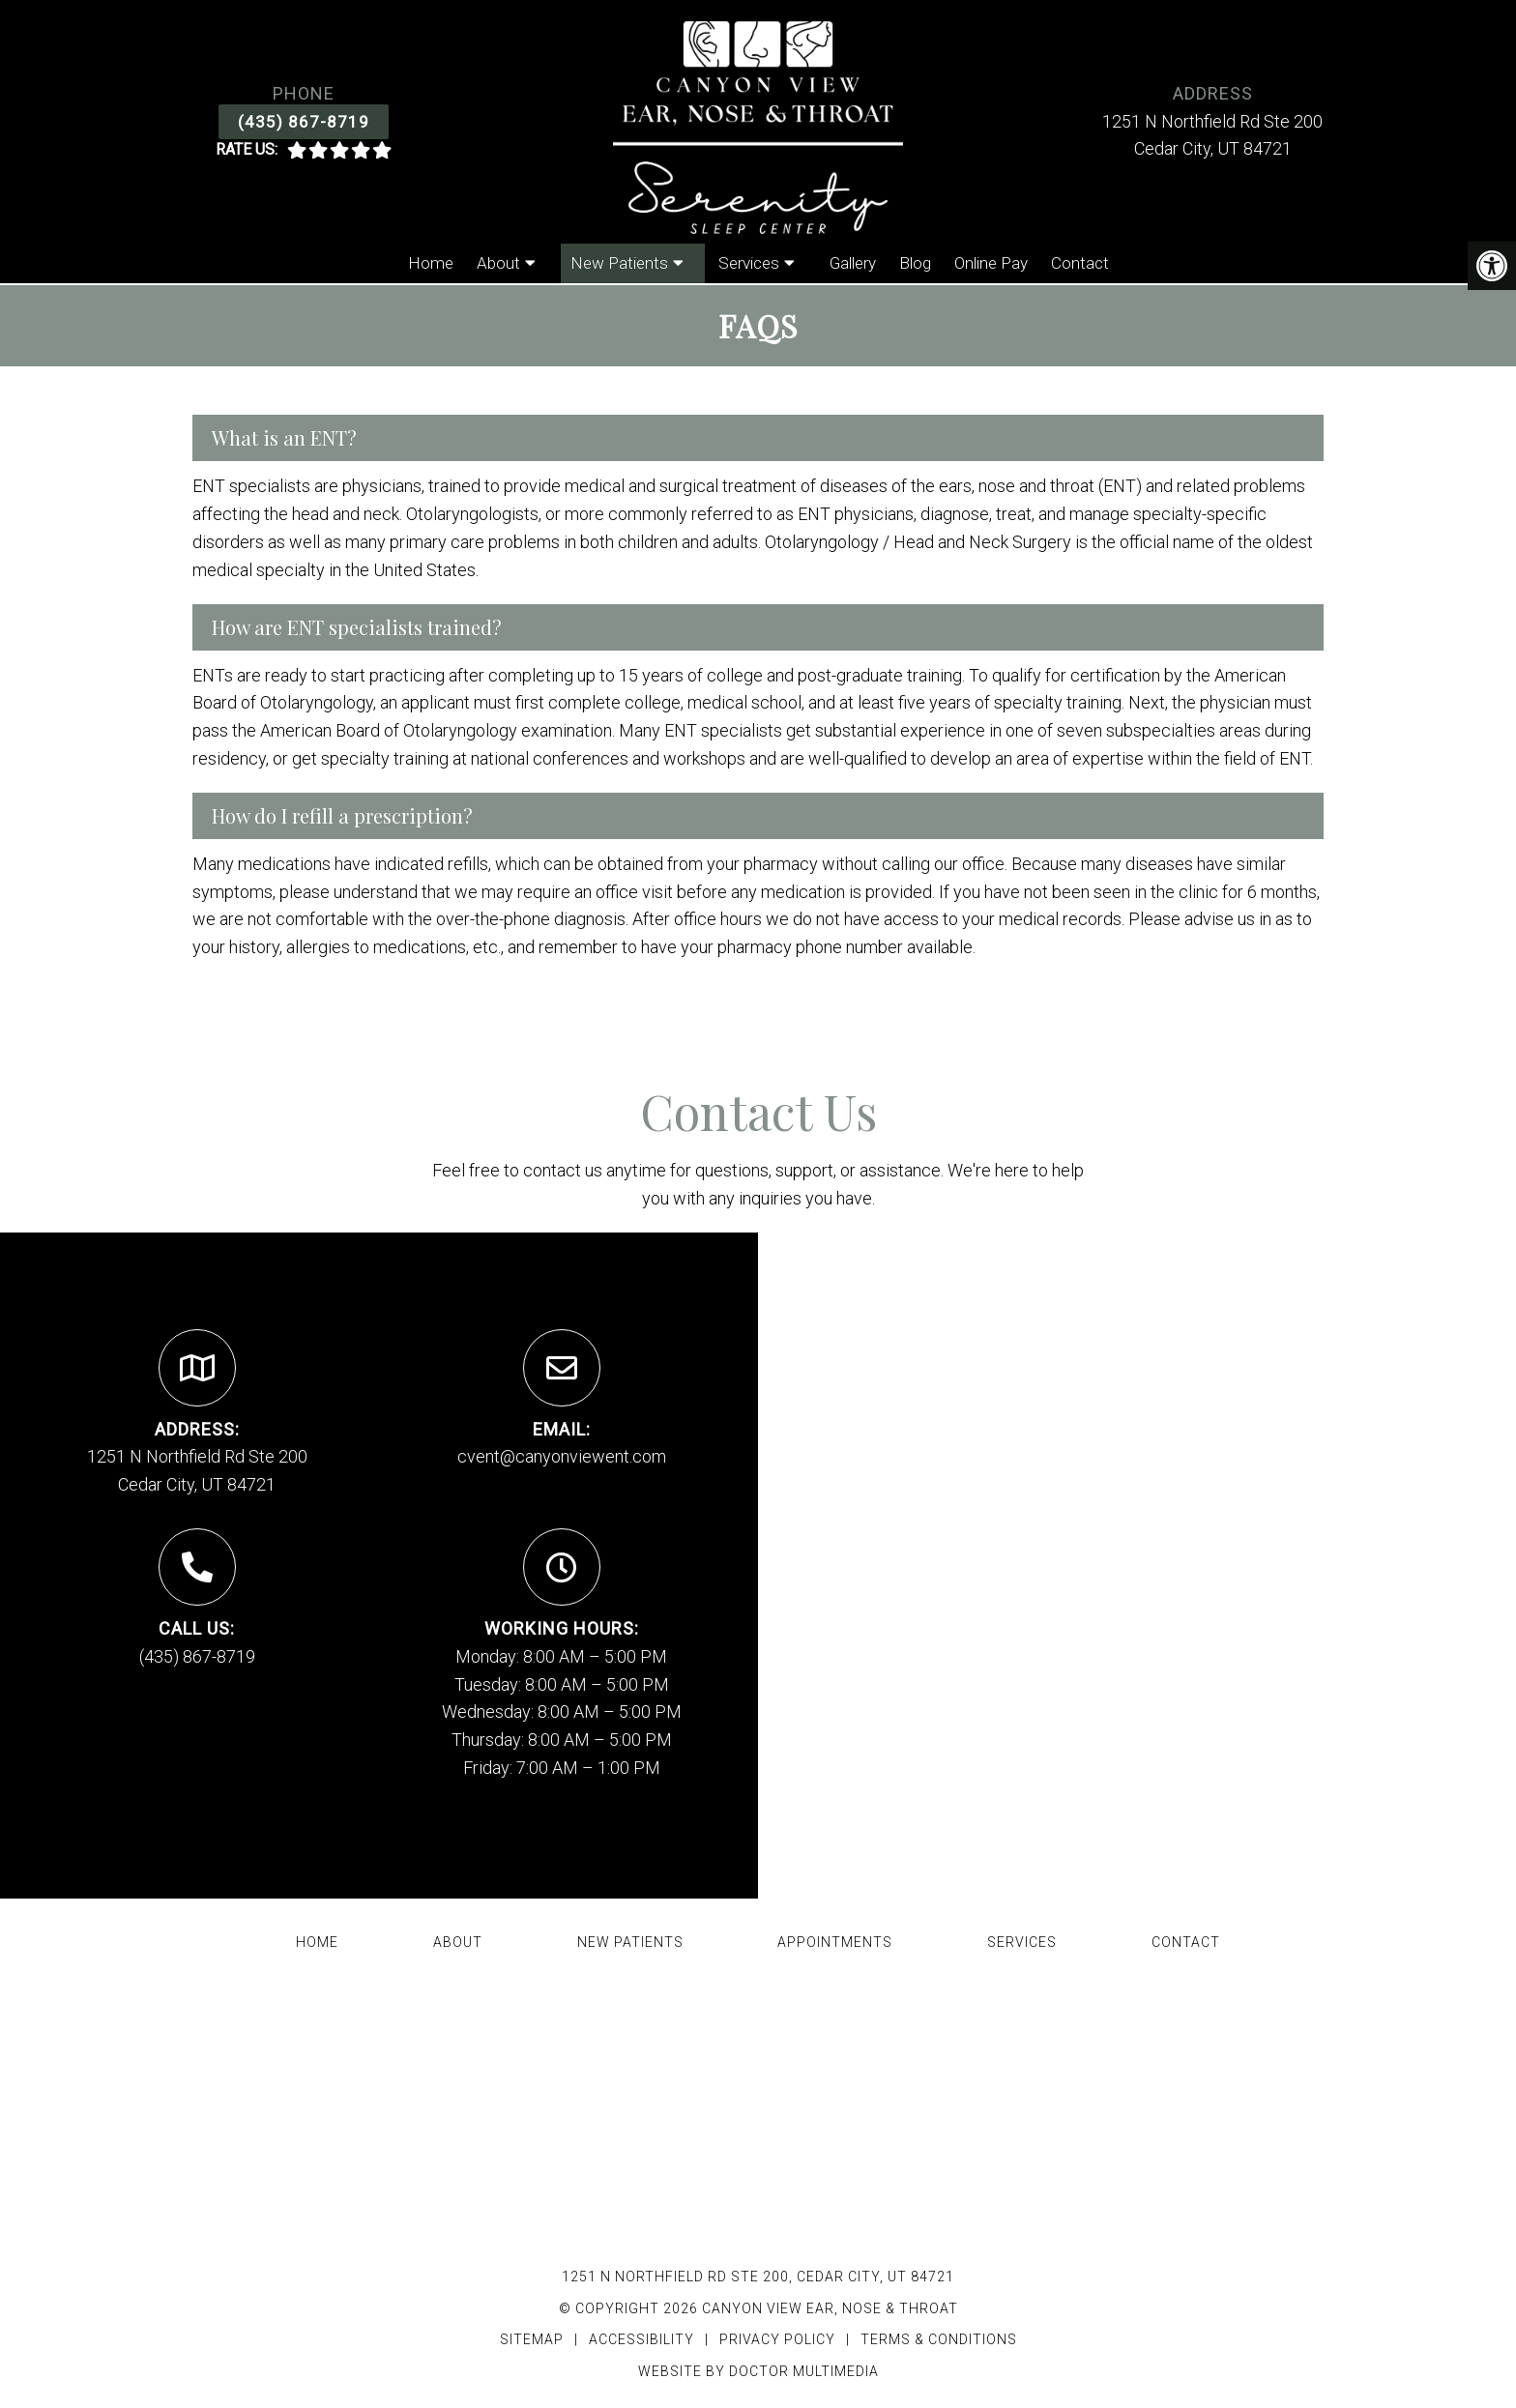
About (498, 263)
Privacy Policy (779, 2339)
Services (748, 263)
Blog (915, 263)
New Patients (619, 263)
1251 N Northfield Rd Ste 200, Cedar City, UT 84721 (758, 2276)
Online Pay (991, 263)
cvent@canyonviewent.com (561, 1456)
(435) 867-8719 (303, 121)
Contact (1080, 263)
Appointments (834, 1942)
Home (430, 263)
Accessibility (641, 2339)
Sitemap (532, 2339)
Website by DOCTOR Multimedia (758, 2371)
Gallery (853, 263)
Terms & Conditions (938, 2339)
